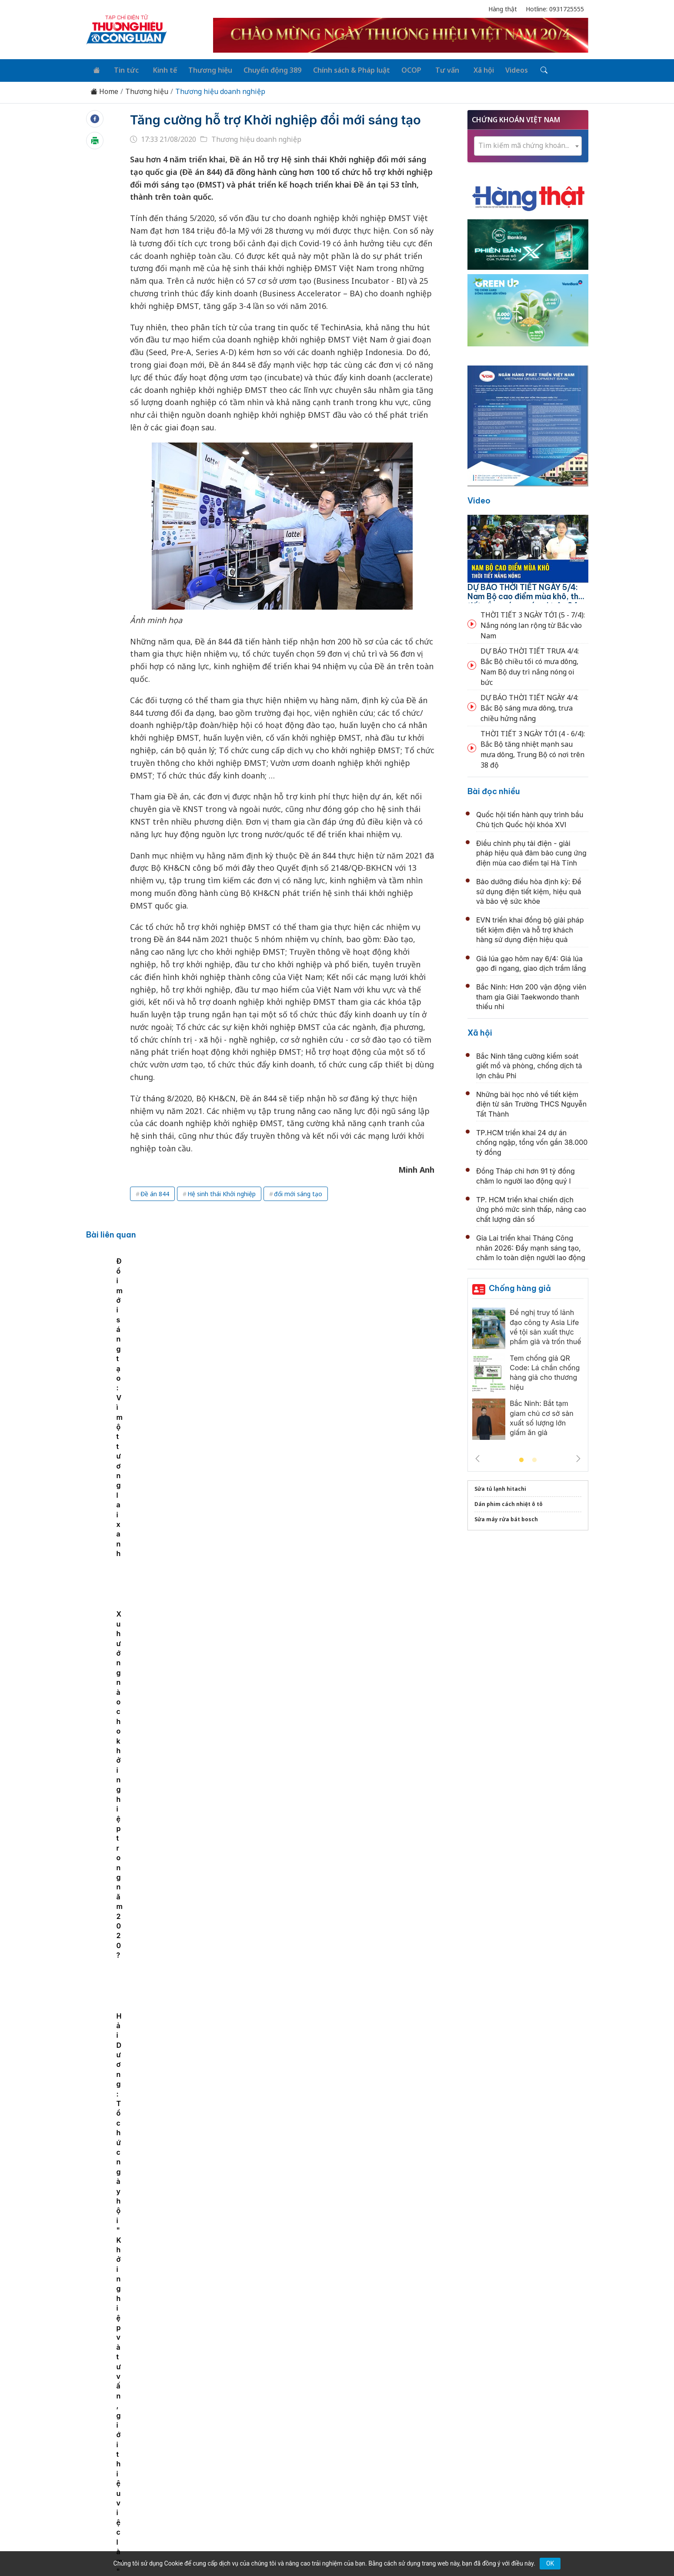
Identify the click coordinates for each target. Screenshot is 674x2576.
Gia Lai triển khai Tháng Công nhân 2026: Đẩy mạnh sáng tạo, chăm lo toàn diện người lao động (530, 1246)
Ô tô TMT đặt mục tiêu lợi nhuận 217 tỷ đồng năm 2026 (328, 2301)
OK (550, 2563)
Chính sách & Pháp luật (340, 69)
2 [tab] (534, 1458)
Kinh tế (158, 69)
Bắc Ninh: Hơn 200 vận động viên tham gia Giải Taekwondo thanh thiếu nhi (531, 995)
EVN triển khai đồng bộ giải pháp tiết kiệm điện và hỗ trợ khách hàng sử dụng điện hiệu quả (530, 928)
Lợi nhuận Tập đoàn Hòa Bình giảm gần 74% (307, 1543)
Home (104, 89)
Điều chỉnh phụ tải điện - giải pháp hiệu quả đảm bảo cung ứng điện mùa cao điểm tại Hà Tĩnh (531, 851)
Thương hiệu (202, 69)
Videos (497, 69)
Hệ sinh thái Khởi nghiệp (221, 1211)
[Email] (125, 2486)
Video (478, 498)
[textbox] (528, 144)
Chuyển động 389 (263, 69)
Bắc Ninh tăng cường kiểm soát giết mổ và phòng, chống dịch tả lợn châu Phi (529, 1064)
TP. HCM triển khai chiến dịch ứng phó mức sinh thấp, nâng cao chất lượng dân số (531, 1207)
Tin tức (122, 69)
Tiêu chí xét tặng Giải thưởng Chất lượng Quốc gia (318, 1827)
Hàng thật (502, 9)
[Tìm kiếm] (522, 69)
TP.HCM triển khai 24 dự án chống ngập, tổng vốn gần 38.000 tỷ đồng (531, 1140)
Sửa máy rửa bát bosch (506, 1517)
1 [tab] (521, 1458)
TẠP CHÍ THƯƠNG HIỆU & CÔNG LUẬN (333, 2547)
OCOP (399, 69)
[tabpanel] (137, 1338)
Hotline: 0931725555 (555, 9)
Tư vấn (432, 69)
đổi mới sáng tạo (298, 1211)
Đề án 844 (154, 1211)
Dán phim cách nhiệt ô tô (508, 1502)
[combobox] (528, 144)
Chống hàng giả (520, 1286)
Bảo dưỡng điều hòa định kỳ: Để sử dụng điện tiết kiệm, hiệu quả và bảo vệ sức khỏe (528, 889)
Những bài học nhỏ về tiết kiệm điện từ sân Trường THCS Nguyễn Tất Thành (531, 1102)
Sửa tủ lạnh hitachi (500, 1486)
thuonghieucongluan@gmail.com (277, 2473)
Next (578, 1456)
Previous (477, 1456)
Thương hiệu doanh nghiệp (220, 89)
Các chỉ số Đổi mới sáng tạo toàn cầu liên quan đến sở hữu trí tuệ (228, 1342)
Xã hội (465, 69)
